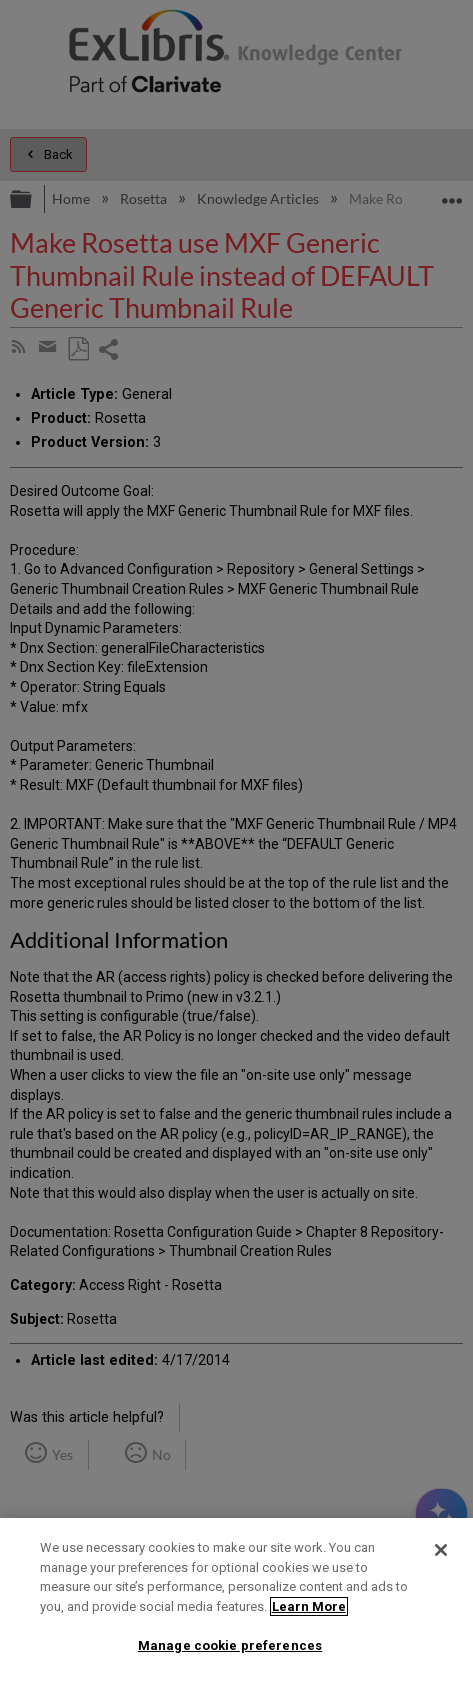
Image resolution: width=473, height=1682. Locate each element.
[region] (236, 1600)
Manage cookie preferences (230, 1645)
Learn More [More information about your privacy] (309, 1606)
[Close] (441, 1550)
